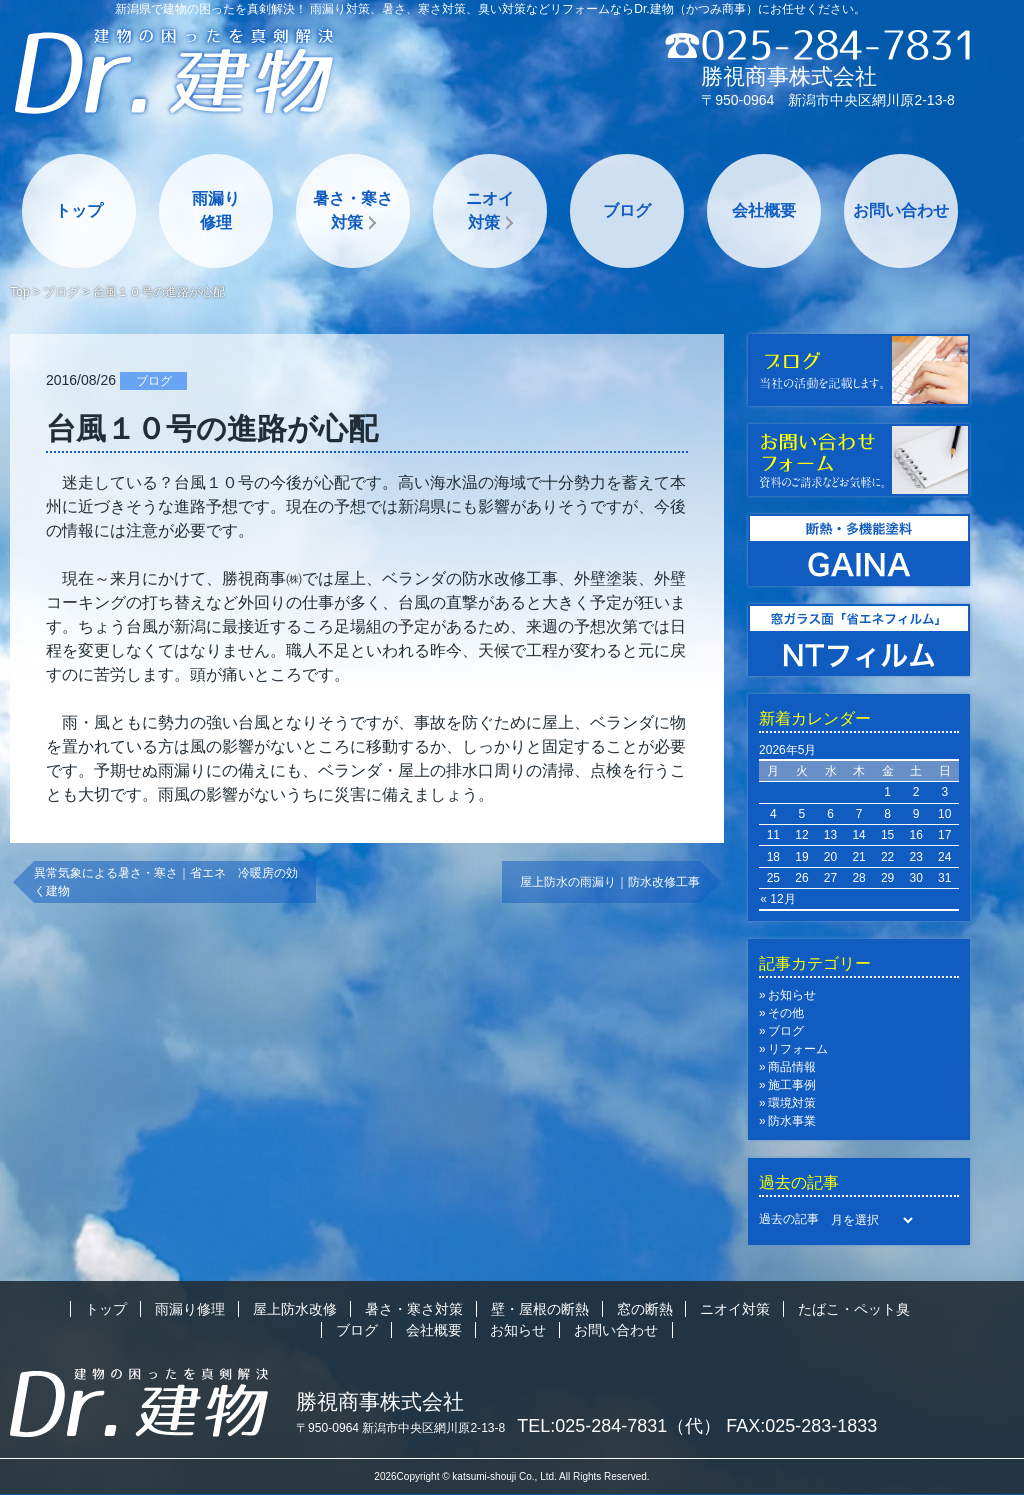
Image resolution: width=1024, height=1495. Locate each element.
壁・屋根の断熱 (540, 1309)
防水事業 (792, 1121)
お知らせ (792, 995)
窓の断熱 (645, 1309)
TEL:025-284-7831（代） (619, 1426)
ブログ (627, 210)
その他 (786, 1013)
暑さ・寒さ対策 (353, 210)
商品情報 (792, 1067)
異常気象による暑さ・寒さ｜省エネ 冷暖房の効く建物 (166, 882)
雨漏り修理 (216, 210)
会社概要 (764, 210)
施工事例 (792, 1085)
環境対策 (792, 1103)
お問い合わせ (901, 210)
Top (19, 292)
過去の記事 (789, 1219)
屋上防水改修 (295, 1309)
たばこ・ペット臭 (854, 1309)
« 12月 (777, 899)
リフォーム (798, 1049)
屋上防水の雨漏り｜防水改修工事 (610, 882)
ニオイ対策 (490, 210)
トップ (79, 210)
